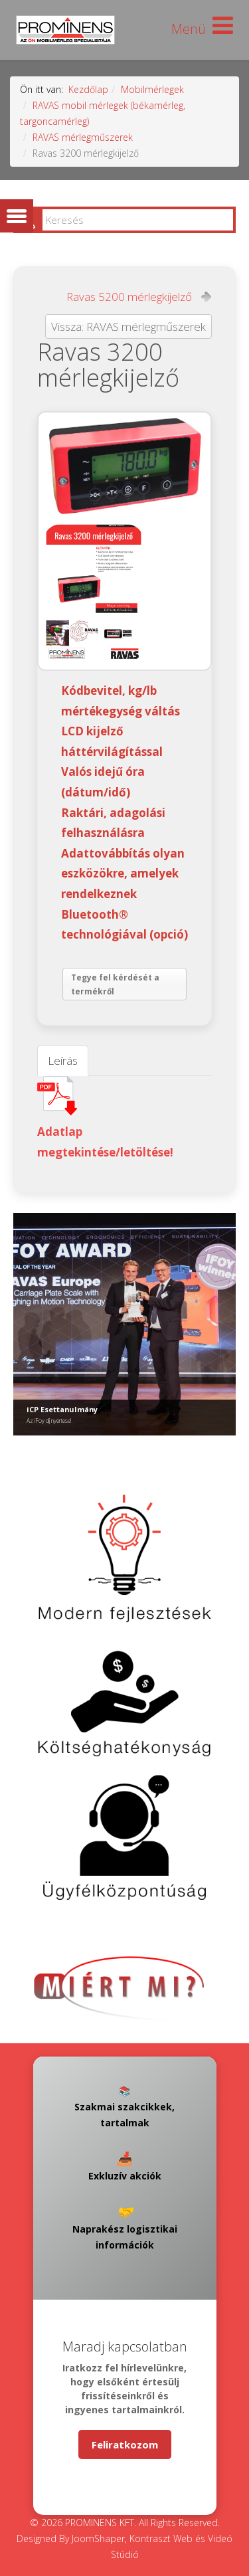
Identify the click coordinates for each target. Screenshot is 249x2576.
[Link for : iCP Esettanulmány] (124, 1324)
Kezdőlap (88, 89)
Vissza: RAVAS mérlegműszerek (128, 326)
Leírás (63, 1060)
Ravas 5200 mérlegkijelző (129, 297)
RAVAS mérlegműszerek (83, 137)
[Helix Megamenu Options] (202, 29)
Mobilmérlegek (152, 89)
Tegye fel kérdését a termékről (115, 985)
